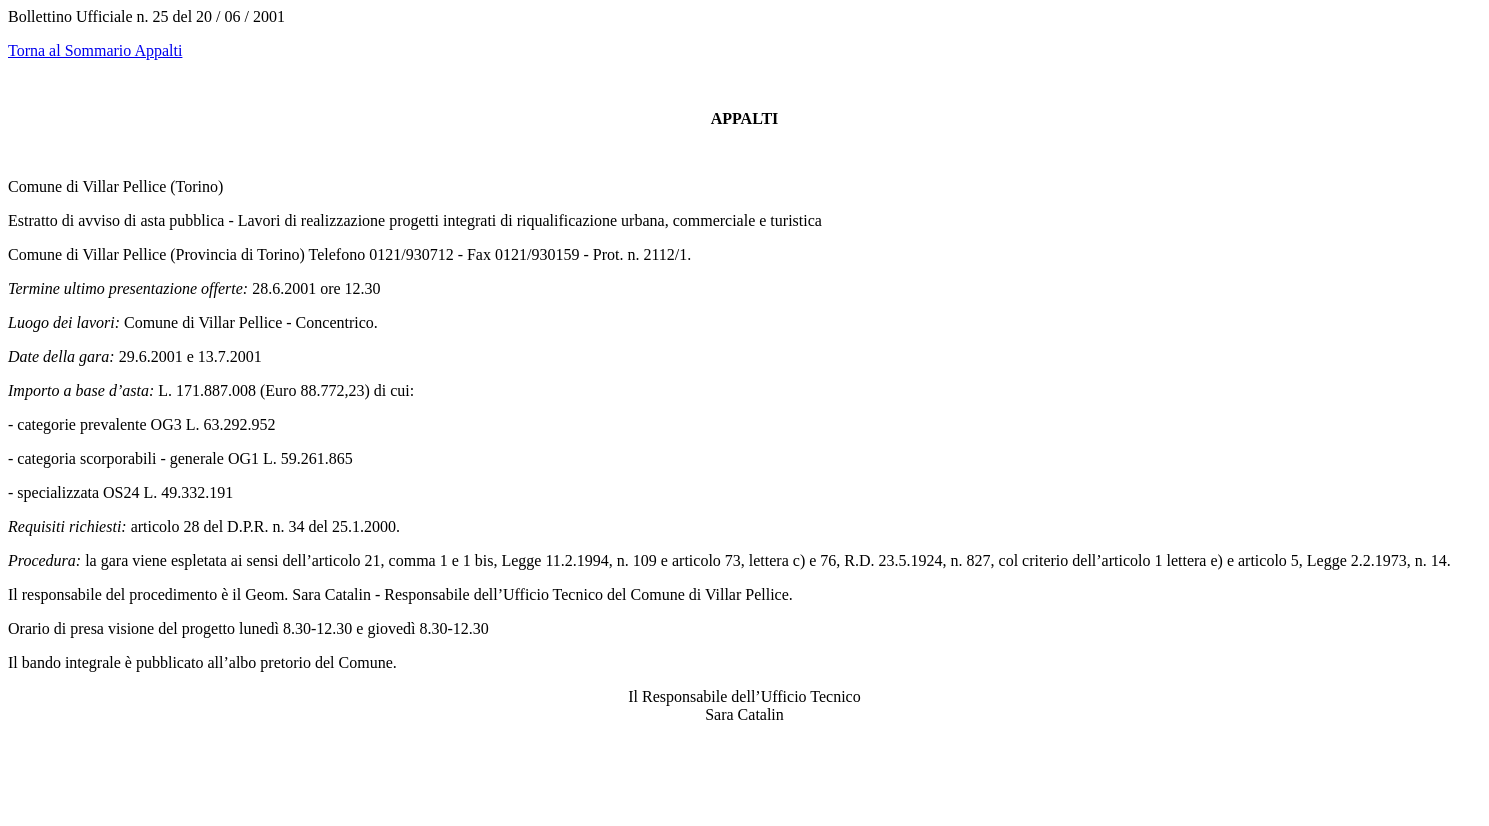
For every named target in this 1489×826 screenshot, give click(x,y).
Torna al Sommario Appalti (95, 50)
